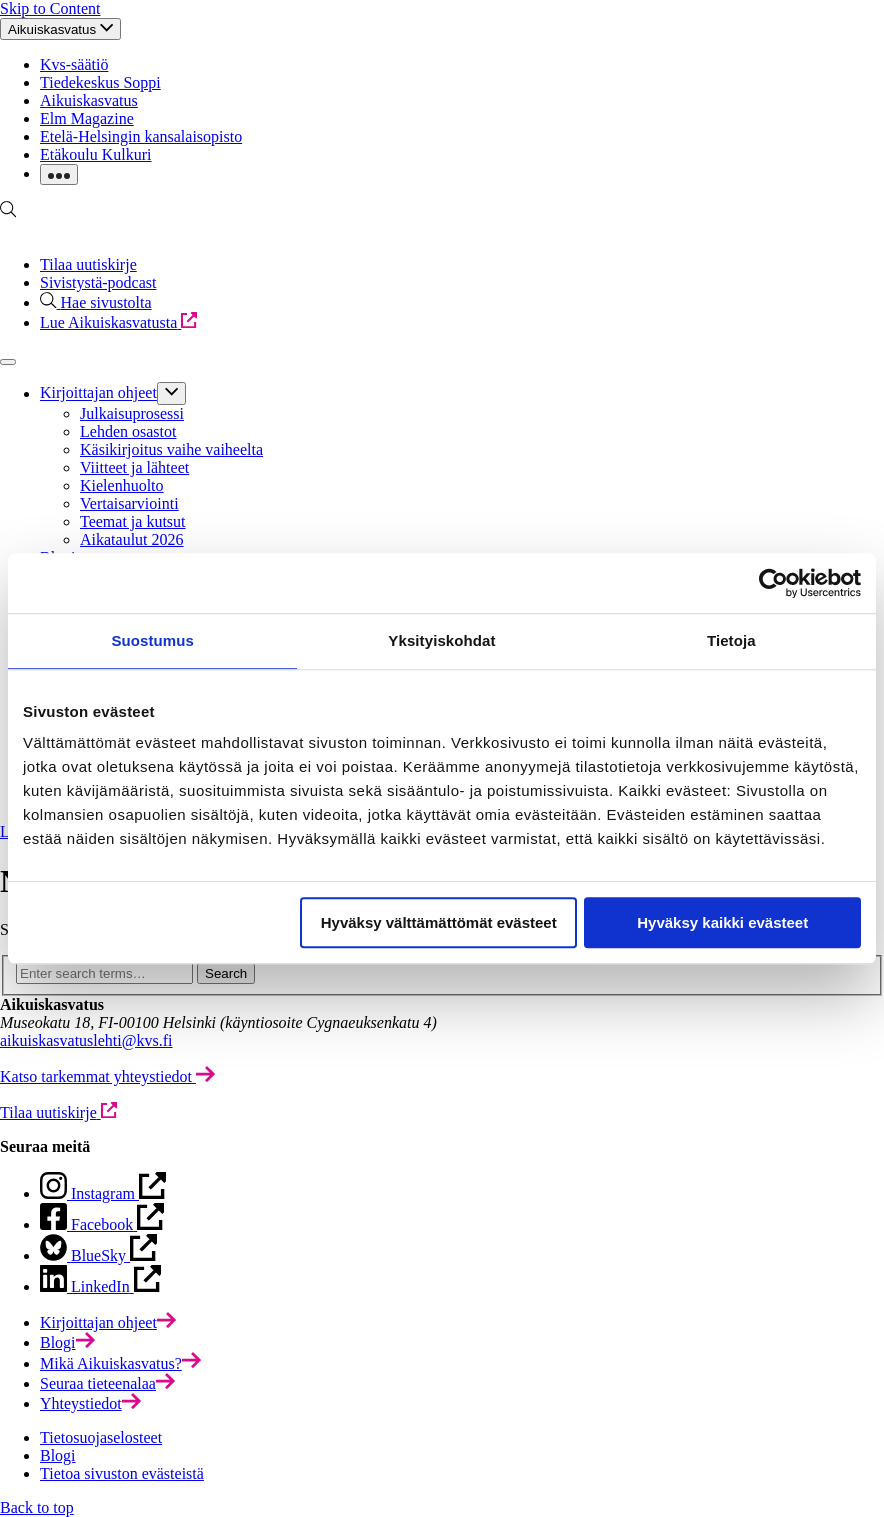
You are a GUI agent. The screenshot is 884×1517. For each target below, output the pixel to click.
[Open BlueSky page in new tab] (100, 1286)
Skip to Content (50, 8)
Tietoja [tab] (731, 640)
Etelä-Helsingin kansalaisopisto (141, 136)
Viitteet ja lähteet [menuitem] (134, 467)
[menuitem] (108, 1322)
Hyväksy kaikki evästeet (722, 922)
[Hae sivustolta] (96, 302)
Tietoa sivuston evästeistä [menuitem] (122, 1473)
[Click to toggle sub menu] (171, 393)
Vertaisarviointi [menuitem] (129, 503)
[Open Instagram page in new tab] (102, 1224)
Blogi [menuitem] (58, 1455)
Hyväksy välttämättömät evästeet (439, 922)
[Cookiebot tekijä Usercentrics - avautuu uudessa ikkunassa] (773, 583)
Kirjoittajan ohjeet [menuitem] (98, 393)
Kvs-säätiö (74, 64)
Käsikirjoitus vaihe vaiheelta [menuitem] (171, 449)
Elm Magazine (87, 118)
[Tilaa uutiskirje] (58, 1112)
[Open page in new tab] (103, 1193)
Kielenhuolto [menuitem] (122, 485)
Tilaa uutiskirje (88, 264)
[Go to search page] (8, 212)
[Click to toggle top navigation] (60, 29)
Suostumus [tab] (152, 640)
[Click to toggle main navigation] (8, 362)
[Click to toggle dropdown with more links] (59, 174)
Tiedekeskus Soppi (100, 82)
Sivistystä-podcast (98, 282)
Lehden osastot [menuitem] (128, 431)
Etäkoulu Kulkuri (96, 154)
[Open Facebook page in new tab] (98, 1255)
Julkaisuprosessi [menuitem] (132, 413)
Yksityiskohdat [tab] (441, 640)
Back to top (37, 1507)
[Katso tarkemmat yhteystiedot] (107, 1076)
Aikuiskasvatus (89, 100)
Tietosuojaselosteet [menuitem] (101, 1437)
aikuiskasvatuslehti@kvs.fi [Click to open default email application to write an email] (86, 1040)
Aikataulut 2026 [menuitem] (132, 539)
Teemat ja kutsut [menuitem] (133, 521)
